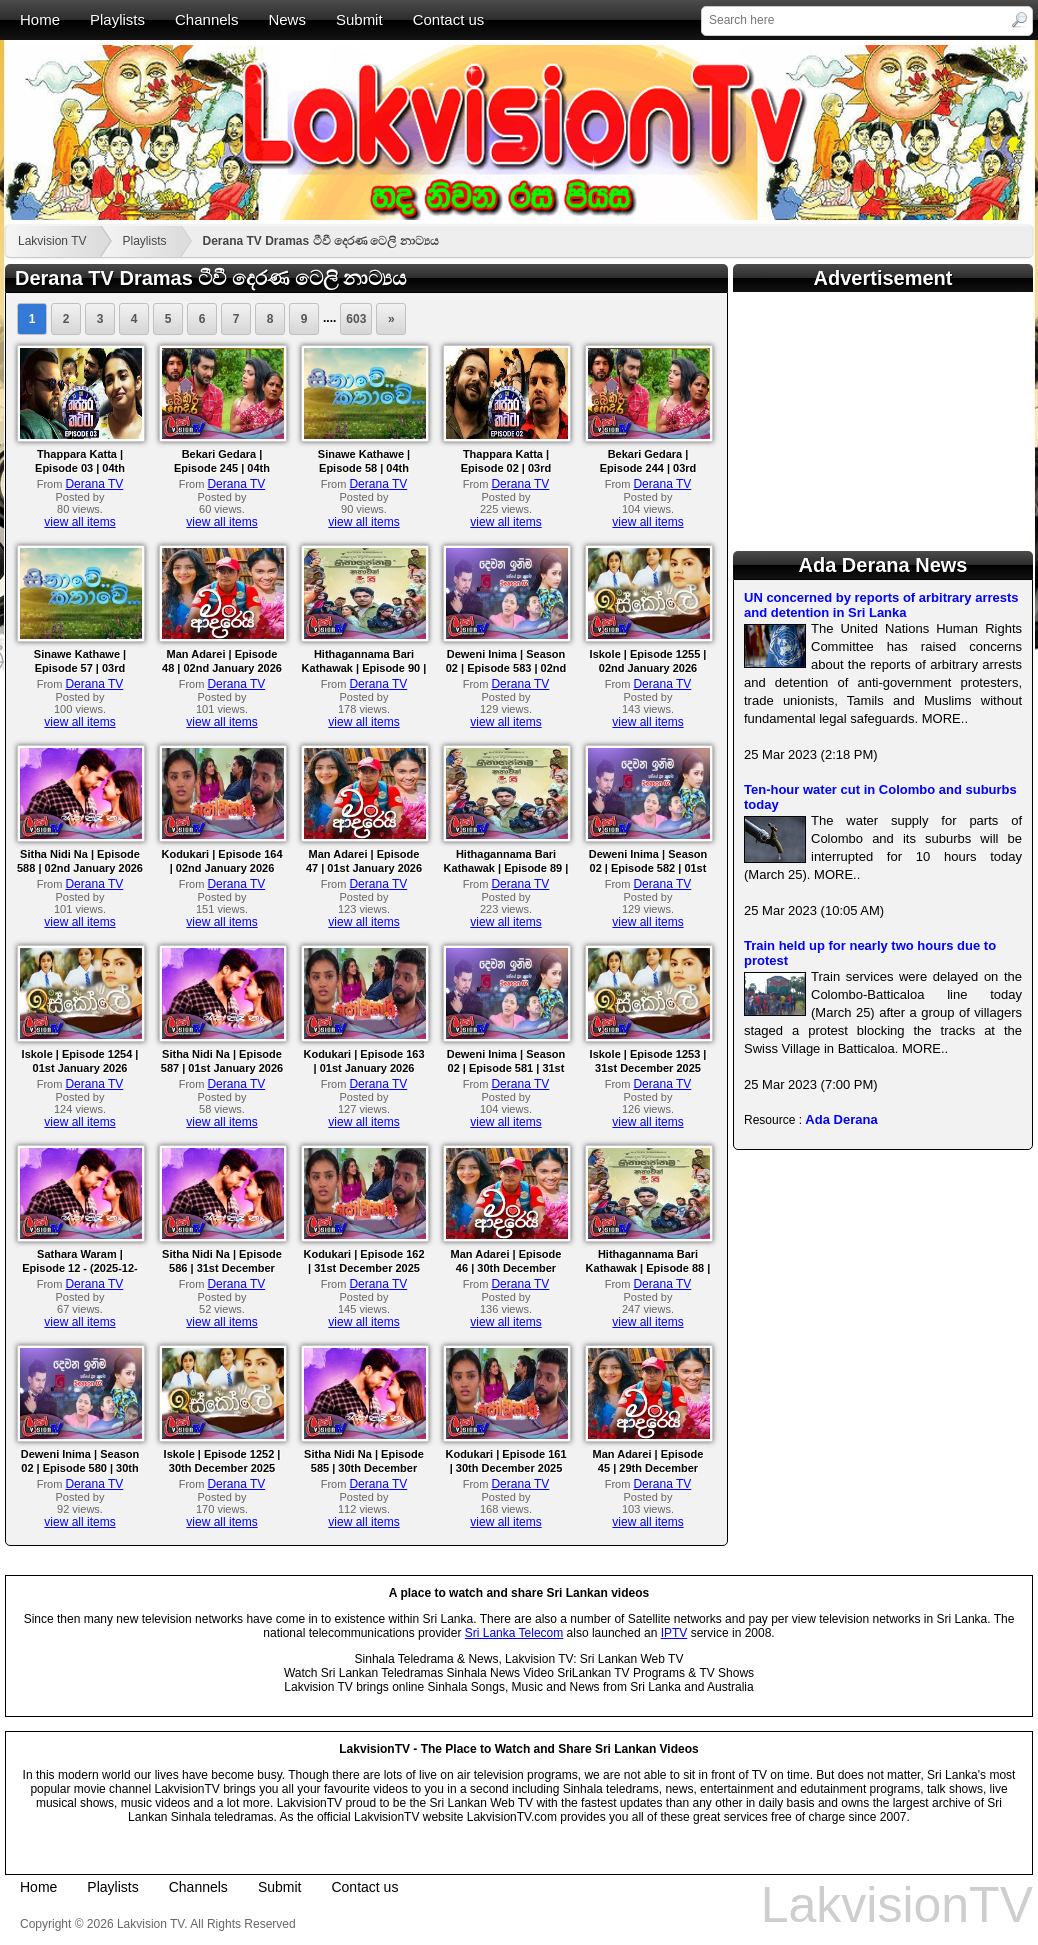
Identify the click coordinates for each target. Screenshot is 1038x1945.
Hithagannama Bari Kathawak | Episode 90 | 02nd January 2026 (364, 668)
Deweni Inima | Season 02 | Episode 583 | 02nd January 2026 (506, 668)
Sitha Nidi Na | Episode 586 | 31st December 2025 (222, 1268)
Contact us (449, 19)
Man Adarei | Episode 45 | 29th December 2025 (648, 1468)
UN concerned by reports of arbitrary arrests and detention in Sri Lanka (881, 605)
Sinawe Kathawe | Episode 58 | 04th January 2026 (364, 468)
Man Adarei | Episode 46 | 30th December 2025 (506, 1268)
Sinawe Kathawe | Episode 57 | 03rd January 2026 (80, 668)
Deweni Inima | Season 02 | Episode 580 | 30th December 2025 (80, 1468)
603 (356, 319)
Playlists (117, 19)
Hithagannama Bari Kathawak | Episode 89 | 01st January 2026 (506, 868)
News (287, 19)
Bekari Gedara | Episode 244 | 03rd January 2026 (648, 468)
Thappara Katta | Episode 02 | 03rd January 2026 (506, 468)
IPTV (674, 1633)
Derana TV (94, 484)
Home (40, 19)
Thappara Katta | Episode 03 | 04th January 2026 (80, 468)
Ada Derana (841, 1119)
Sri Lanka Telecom (514, 1633)
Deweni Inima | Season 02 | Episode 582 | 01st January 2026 (648, 868)
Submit (359, 19)
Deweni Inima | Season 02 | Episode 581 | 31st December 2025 (506, 1068)
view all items (79, 522)
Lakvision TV (52, 241)
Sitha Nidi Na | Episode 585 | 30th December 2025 (364, 1468)
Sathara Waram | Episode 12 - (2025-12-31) (80, 1268)
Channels (206, 19)
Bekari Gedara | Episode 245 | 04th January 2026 (222, 468)
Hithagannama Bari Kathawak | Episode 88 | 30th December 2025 (648, 1268)
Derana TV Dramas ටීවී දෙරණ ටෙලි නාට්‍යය (321, 241)
